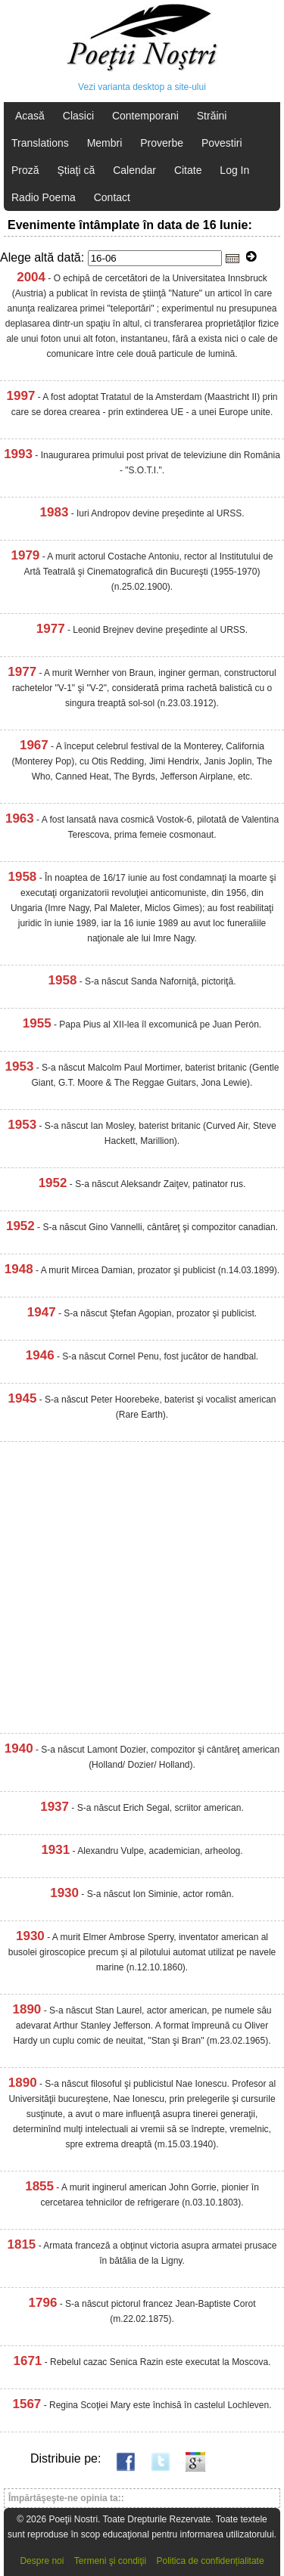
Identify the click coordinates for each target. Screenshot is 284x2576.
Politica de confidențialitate (210, 2561)
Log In (234, 170)
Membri (105, 143)
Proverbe (161, 143)
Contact (112, 197)
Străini (212, 116)
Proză (25, 170)
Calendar (134, 170)
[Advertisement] (142, 1591)
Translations (40, 143)
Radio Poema (43, 197)
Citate (188, 170)
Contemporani (145, 116)
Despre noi (42, 2561)
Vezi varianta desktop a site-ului (142, 87)
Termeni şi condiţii (110, 2561)
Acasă (30, 116)
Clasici (78, 116)
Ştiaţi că (76, 170)
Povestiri (221, 143)
